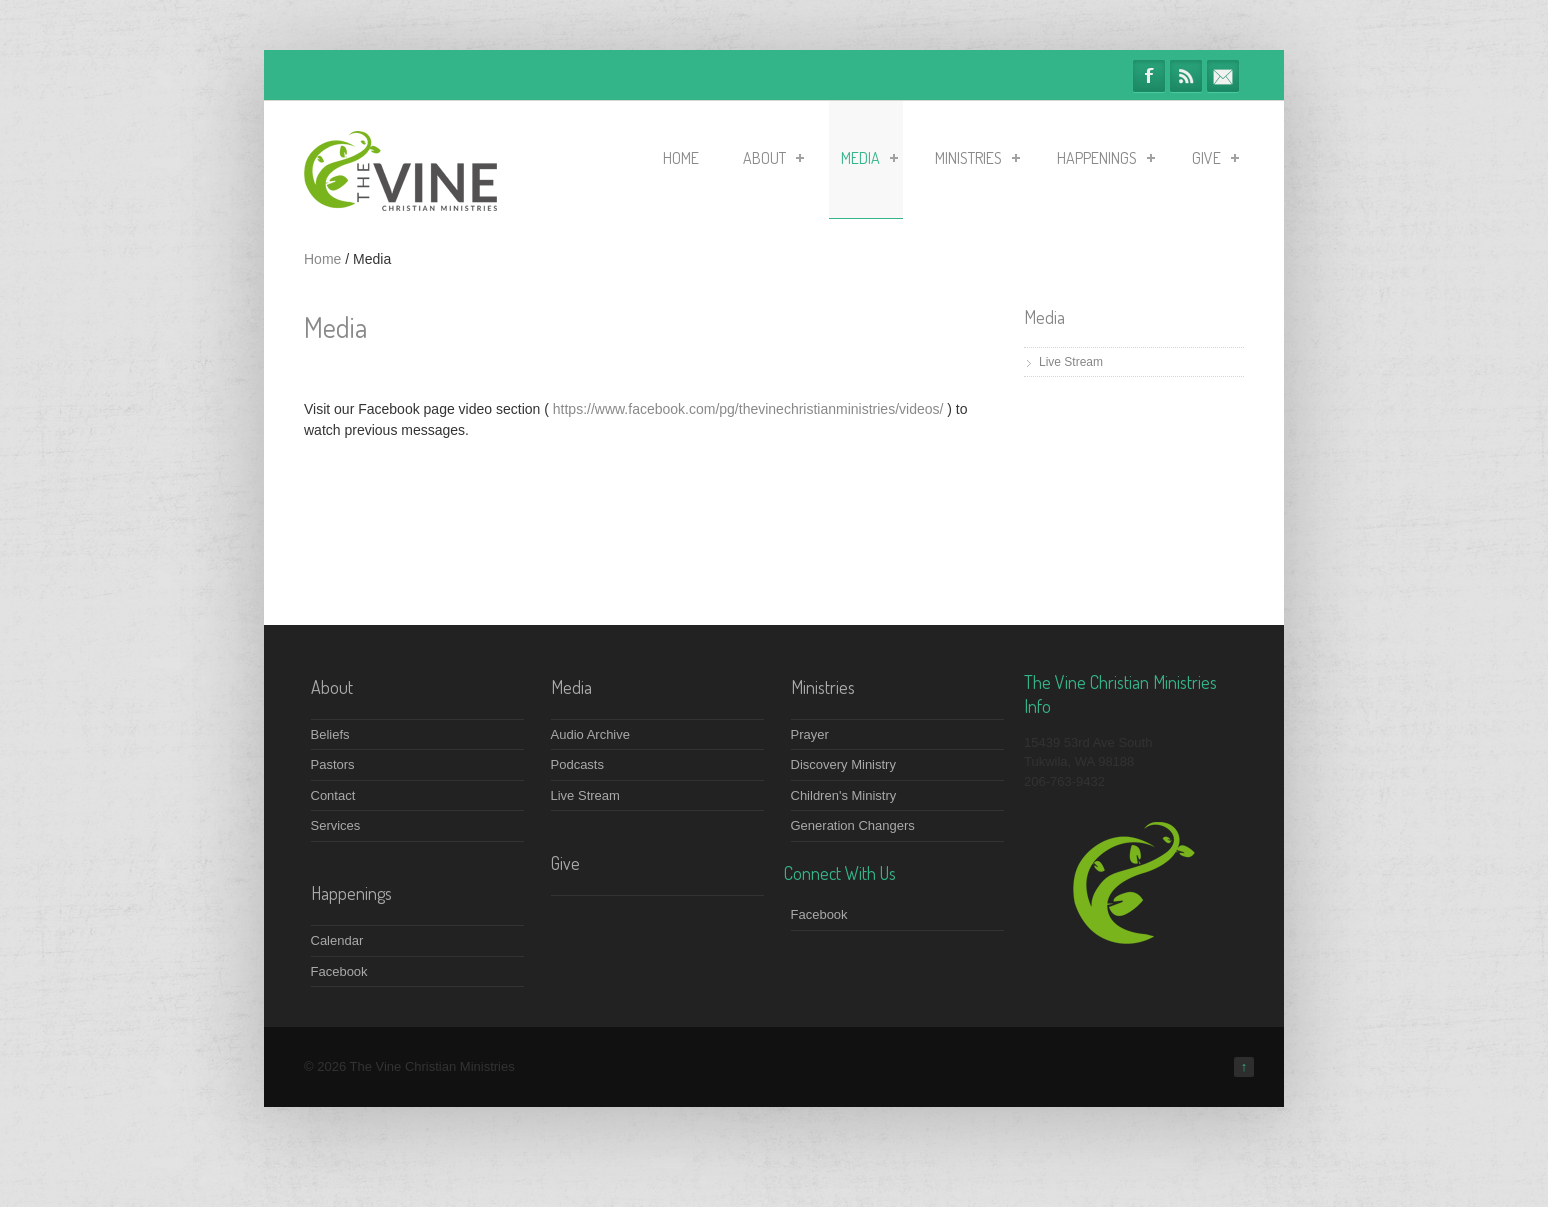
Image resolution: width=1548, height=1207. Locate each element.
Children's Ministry (844, 795)
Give (1215, 158)
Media (869, 158)
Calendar (337, 940)
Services (336, 825)
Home (681, 158)
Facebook (1149, 76)
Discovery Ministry (843, 764)
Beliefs (330, 734)
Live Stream (1071, 362)
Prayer (810, 734)
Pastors (333, 764)
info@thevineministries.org (1223, 76)
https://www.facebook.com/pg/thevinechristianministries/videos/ (748, 409)
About (773, 158)
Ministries (977, 158)
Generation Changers (853, 825)
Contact (333, 795)
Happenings (1106, 158)
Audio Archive (591, 734)
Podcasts (577, 764)
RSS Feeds (1186, 76)
